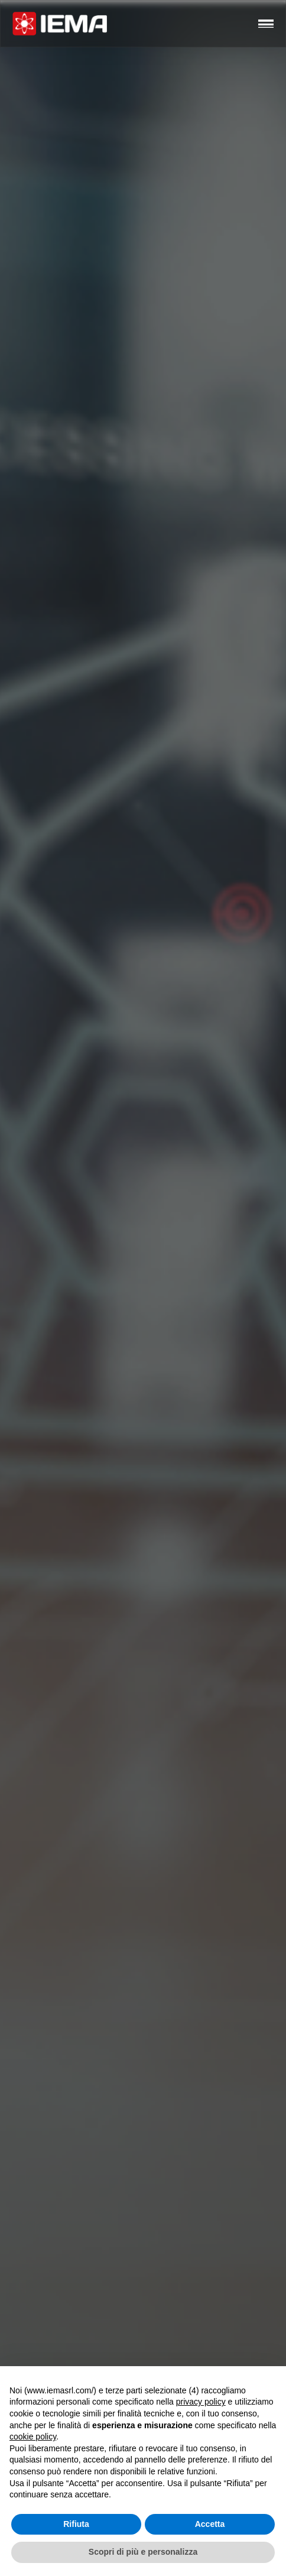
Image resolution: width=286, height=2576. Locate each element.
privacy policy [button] (201, 2401)
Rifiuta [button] (76, 2524)
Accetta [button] (210, 2524)
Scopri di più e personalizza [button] (143, 2551)
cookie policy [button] (32, 2436)
